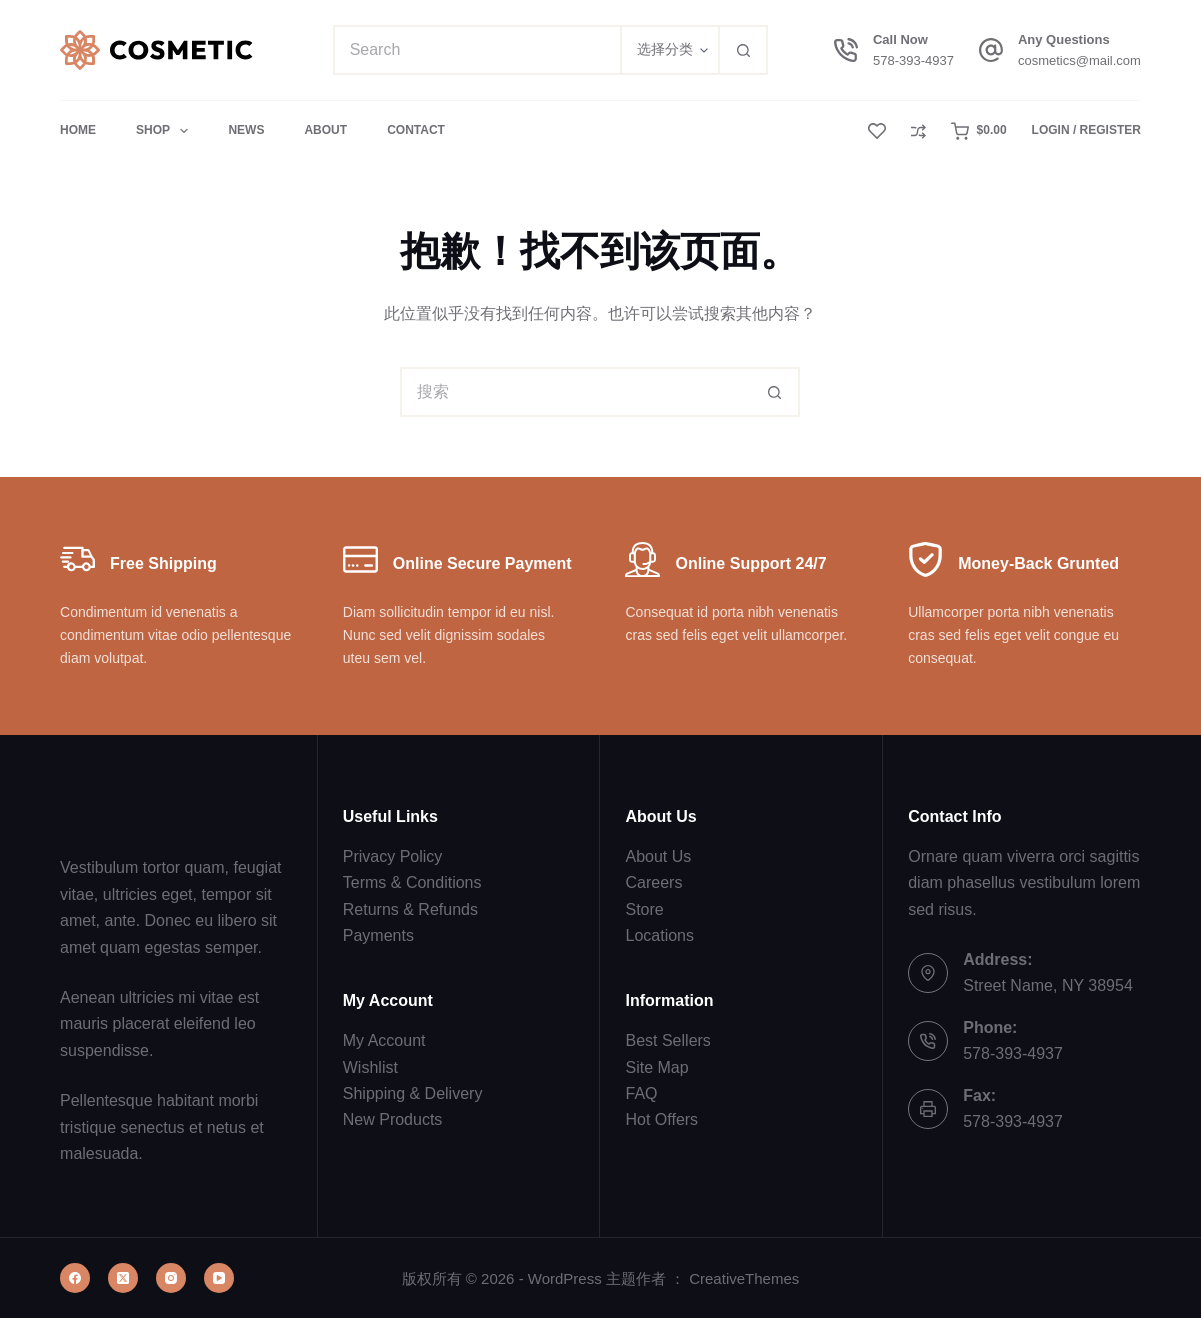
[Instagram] (171, 1278)
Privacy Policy (393, 856)
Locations (659, 935)
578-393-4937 (913, 60)
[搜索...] (477, 50)
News (246, 130)
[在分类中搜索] (669, 50)
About (325, 130)
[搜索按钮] (743, 50)
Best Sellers (667, 1040)
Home (78, 130)
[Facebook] (75, 1278)
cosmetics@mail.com (1079, 60)
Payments (378, 935)
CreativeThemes (744, 1278)
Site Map (656, 1067)
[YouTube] (219, 1278)
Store (644, 909)
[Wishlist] (877, 131)
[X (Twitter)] (123, 1278)
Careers (653, 882)
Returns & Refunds (410, 909)
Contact (416, 130)
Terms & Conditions (412, 882)
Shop (166, 131)
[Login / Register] (1086, 131)
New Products (393, 1119)
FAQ (641, 1093)
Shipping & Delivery (413, 1093)
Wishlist (370, 1067)
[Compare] (918, 131)
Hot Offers (661, 1119)
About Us (658, 856)
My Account (384, 1040)
